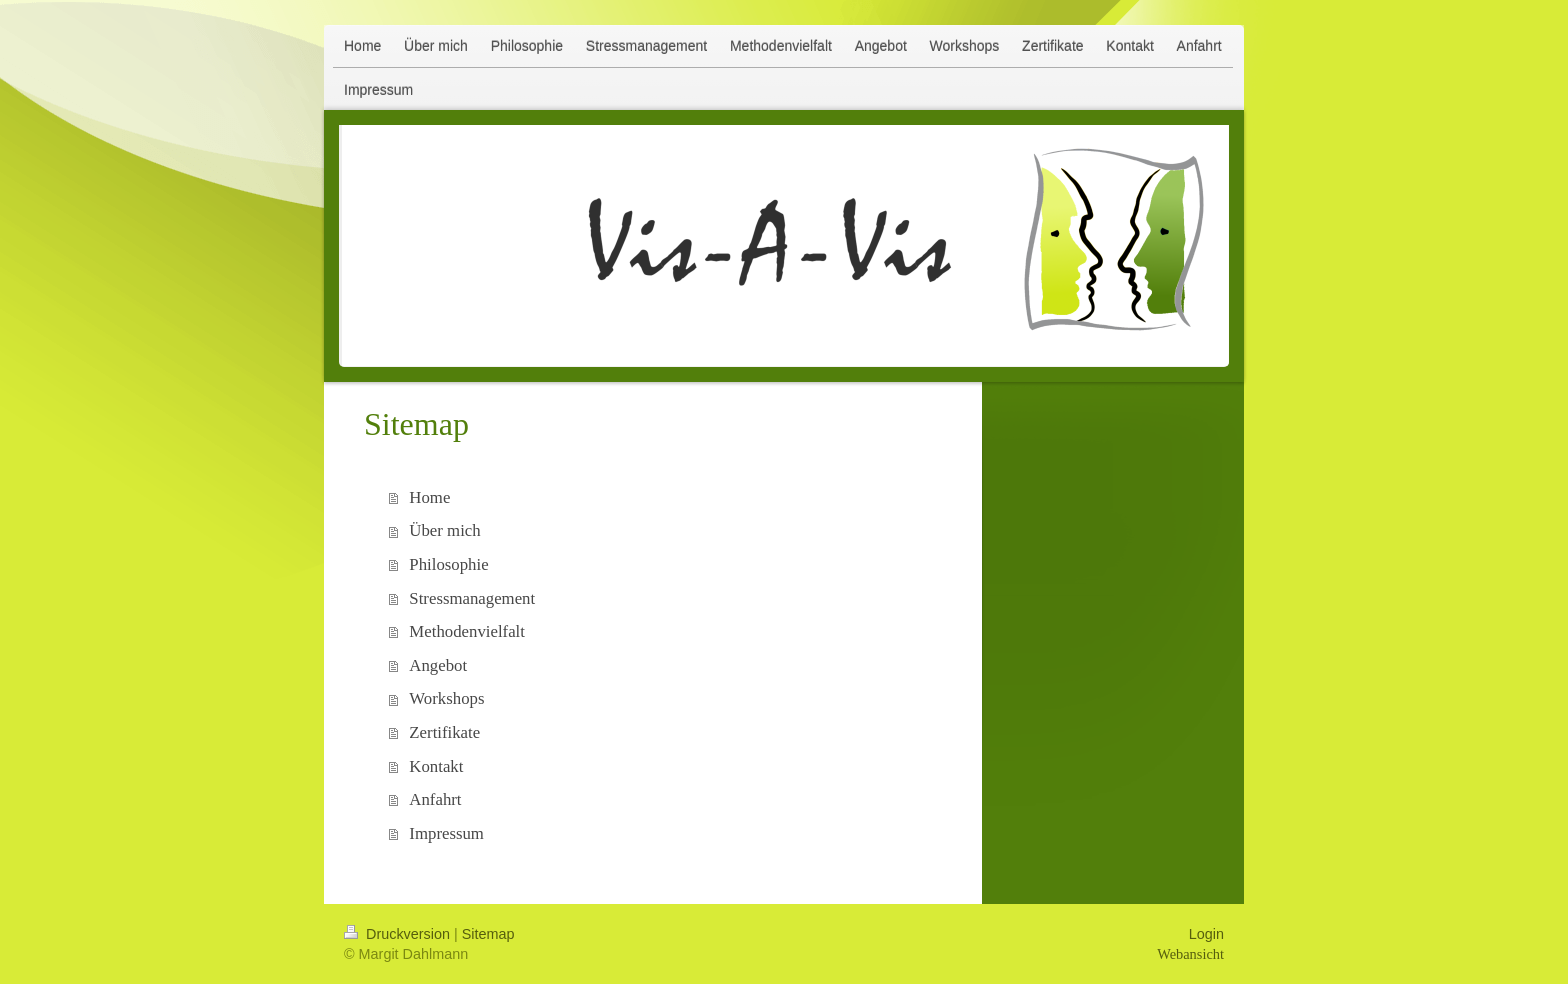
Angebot (438, 665)
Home (429, 497)
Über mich (444, 530)
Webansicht (1190, 954)
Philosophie (448, 564)
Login (1206, 934)
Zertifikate (444, 732)
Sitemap (488, 934)
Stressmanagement (472, 598)
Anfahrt (435, 799)
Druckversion (399, 934)
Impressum (446, 833)
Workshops (446, 698)
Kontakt (436, 766)
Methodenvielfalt (467, 631)
